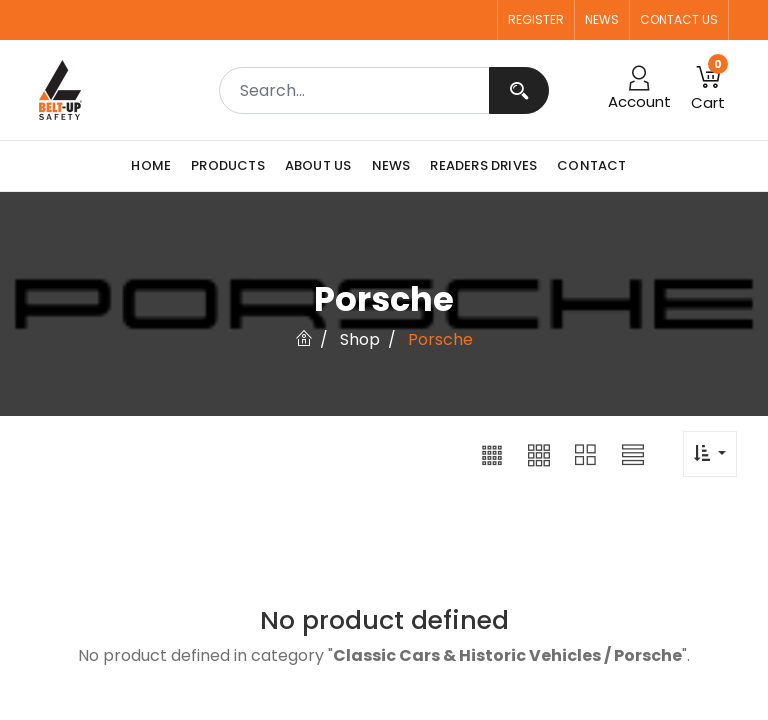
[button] (492, 454)
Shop (360, 339)
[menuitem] (156, 166)
